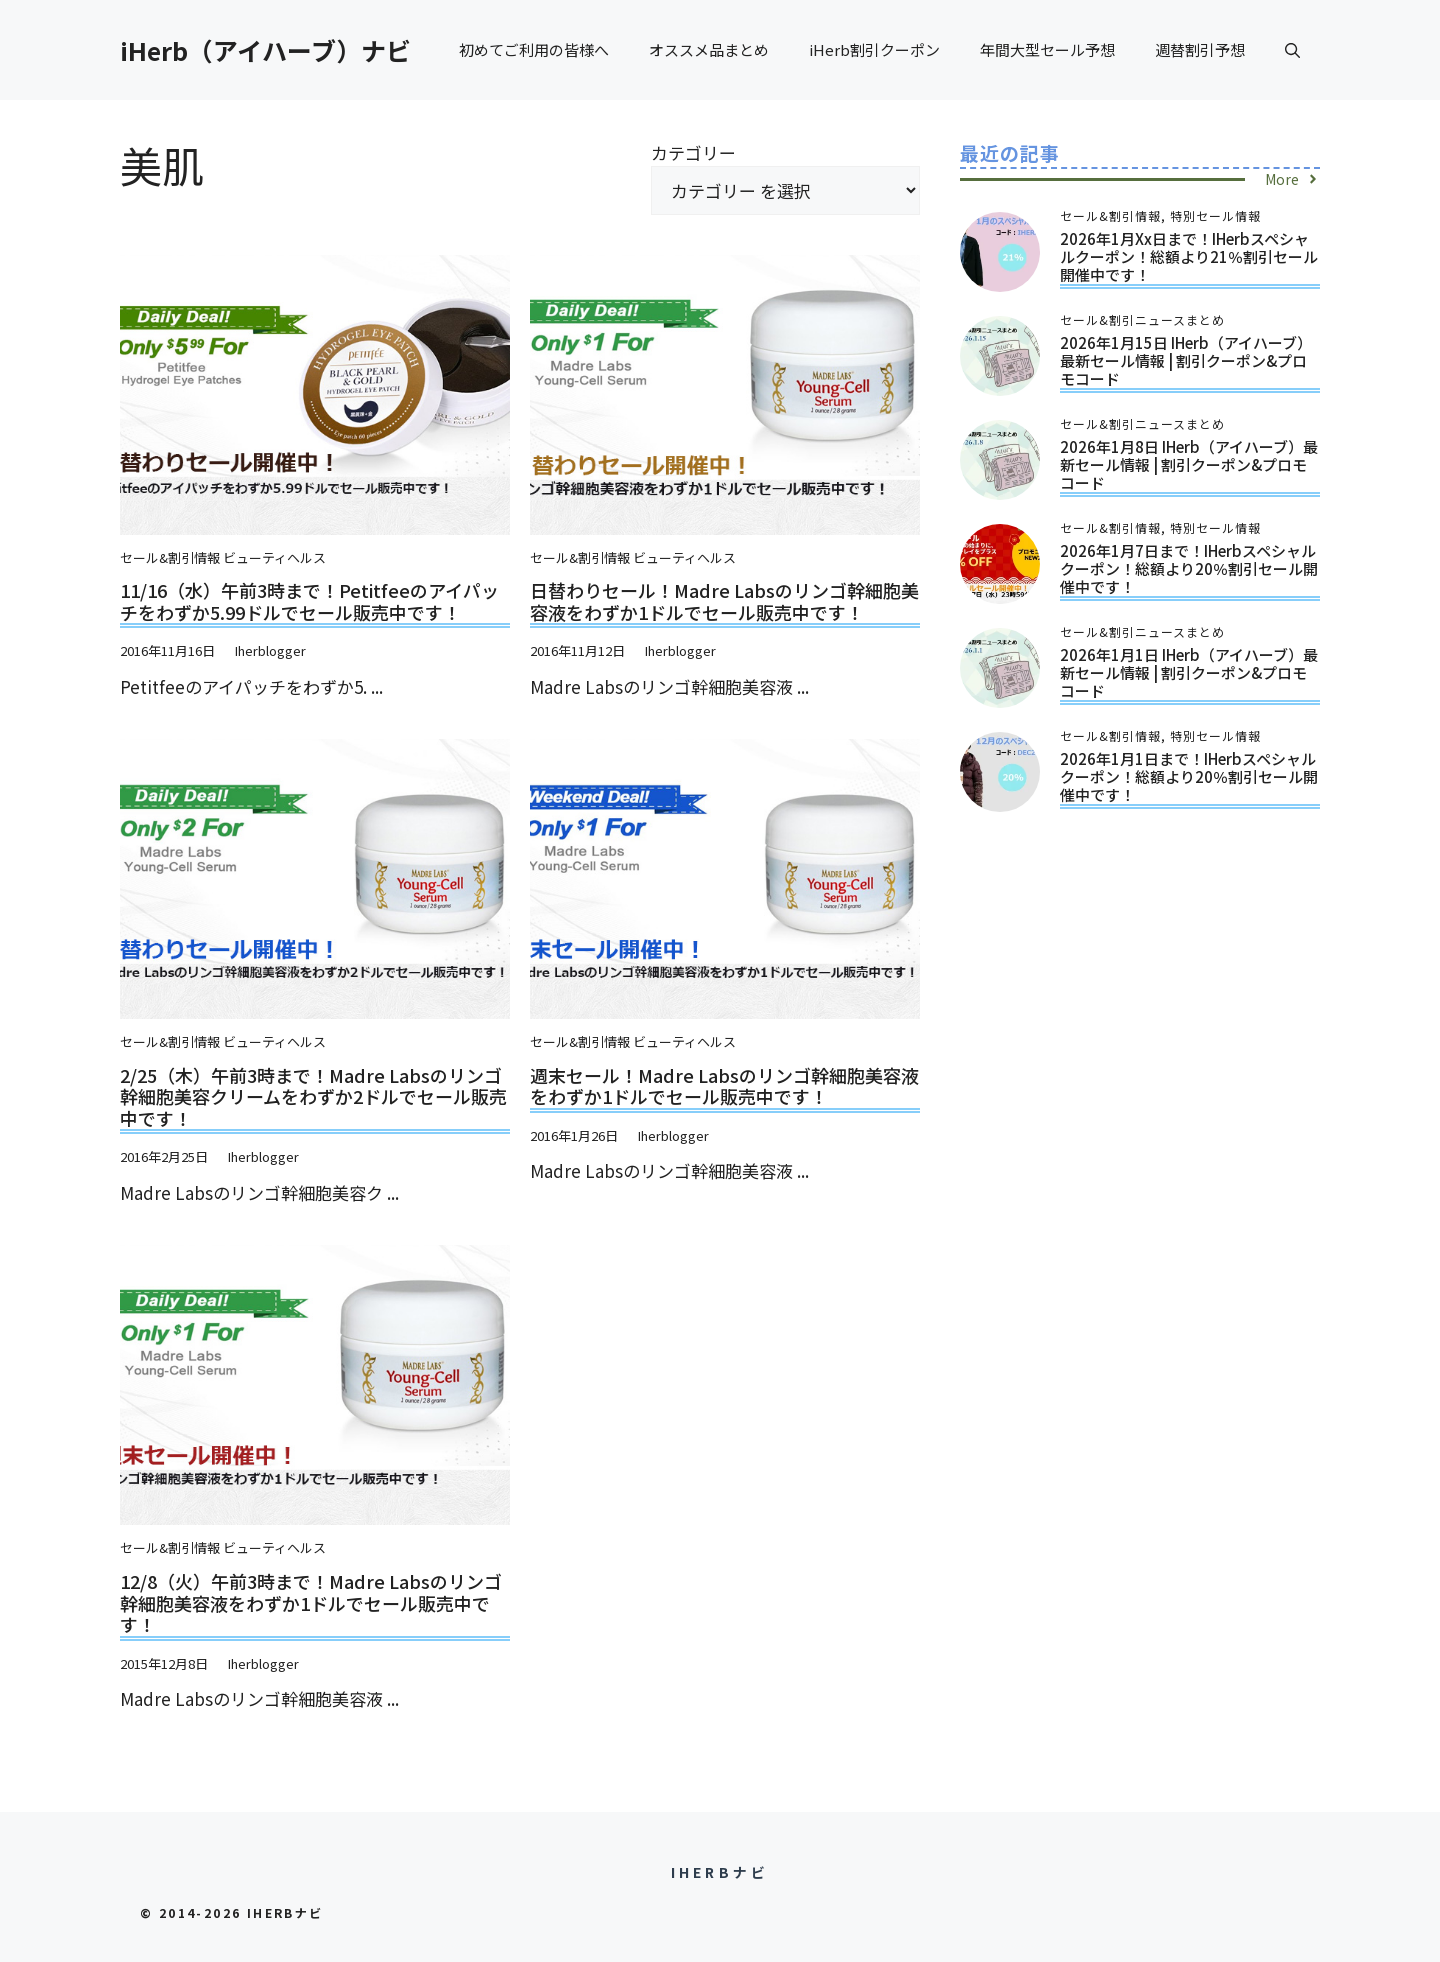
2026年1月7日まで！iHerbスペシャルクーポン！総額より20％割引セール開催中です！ (1189, 568)
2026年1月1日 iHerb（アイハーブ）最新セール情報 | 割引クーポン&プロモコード (1189, 672)
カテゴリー (693, 152)
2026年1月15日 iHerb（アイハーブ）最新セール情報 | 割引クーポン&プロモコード (1186, 360)
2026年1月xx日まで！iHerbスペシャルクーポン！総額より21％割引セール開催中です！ (1189, 256)
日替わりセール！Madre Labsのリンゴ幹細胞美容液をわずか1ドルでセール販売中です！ (724, 601)
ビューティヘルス (274, 557)
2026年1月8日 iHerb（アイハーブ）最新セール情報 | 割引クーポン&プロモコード (1189, 464)
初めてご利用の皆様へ (534, 49)
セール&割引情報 (170, 557)
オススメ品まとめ (709, 49)
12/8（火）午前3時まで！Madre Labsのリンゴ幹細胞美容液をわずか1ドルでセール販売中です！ (311, 1602)
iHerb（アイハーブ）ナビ (265, 50)
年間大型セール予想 (1047, 49)
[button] (1292, 50)
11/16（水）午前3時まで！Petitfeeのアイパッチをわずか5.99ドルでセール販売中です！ (309, 601)
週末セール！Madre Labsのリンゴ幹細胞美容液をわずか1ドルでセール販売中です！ (724, 1086)
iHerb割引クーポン (874, 49)
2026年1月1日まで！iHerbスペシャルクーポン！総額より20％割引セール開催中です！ (1189, 776)
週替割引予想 (1200, 49)
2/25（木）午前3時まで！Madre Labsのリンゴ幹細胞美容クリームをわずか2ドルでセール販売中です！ (313, 1096)
